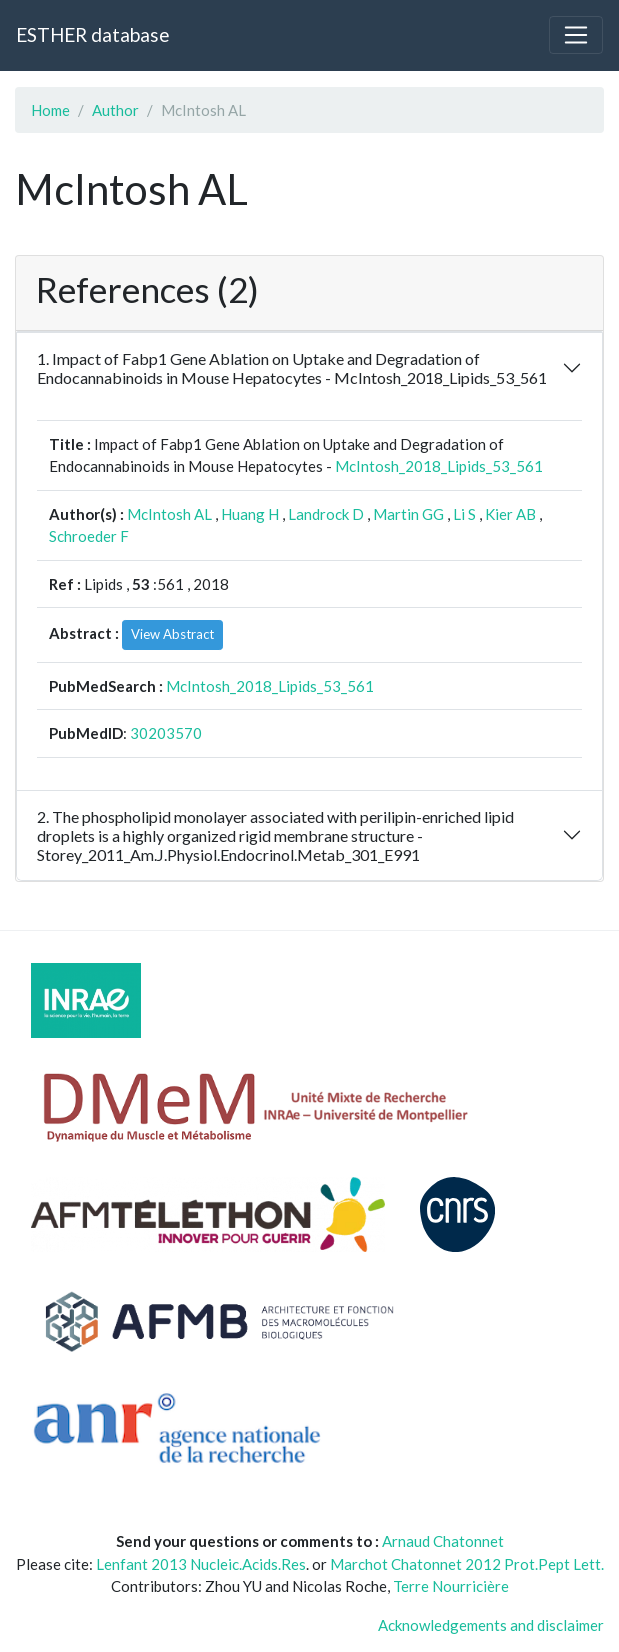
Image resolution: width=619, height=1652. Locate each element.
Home (50, 110)
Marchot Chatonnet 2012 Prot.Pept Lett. (467, 1564)
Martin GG (408, 514)
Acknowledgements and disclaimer (491, 1625)
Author (115, 110)
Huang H (250, 514)
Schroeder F (89, 536)
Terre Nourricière (451, 1586)
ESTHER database (92, 34)
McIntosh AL (169, 514)
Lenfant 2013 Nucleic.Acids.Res (201, 1564)
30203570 (166, 733)
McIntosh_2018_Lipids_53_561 (439, 466)
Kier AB (510, 514)
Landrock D (326, 514)
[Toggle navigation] (576, 35)
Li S (464, 514)
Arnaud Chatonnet (443, 1541)
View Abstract (172, 634)
